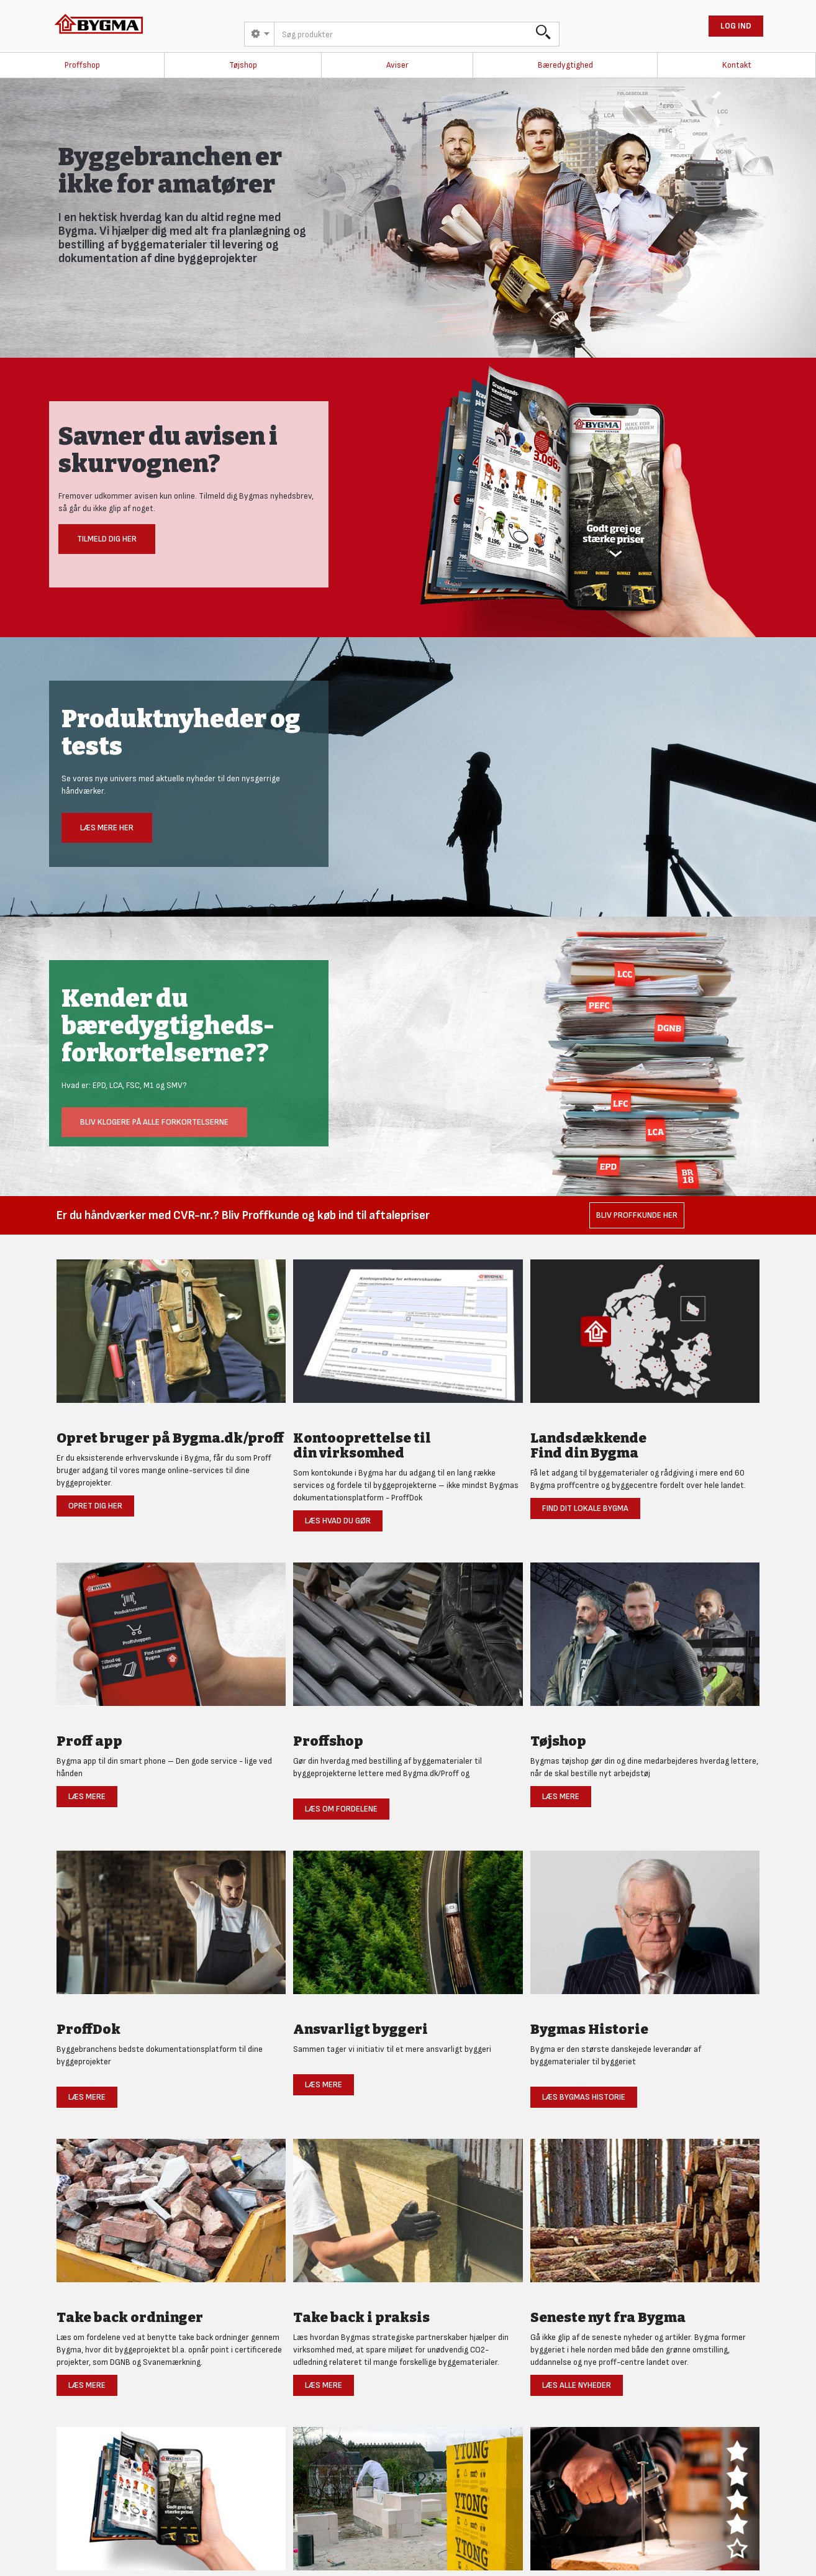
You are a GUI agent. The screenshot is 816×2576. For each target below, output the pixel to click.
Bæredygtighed (565, 65)
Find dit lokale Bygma (585, 1508)
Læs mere (87, 1796)
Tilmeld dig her (107, 538)
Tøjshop (243, 65)
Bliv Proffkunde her (637, 1215)
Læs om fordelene (341, 1808)
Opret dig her (95, 1505)
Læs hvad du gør (338, 1520)
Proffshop (82, 65)
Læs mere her (107, 827)
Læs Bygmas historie (583, 2097)
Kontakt (736, 65)
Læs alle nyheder (576, 2385)
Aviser (397, 65)
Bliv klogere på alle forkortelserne (154, 1122)
